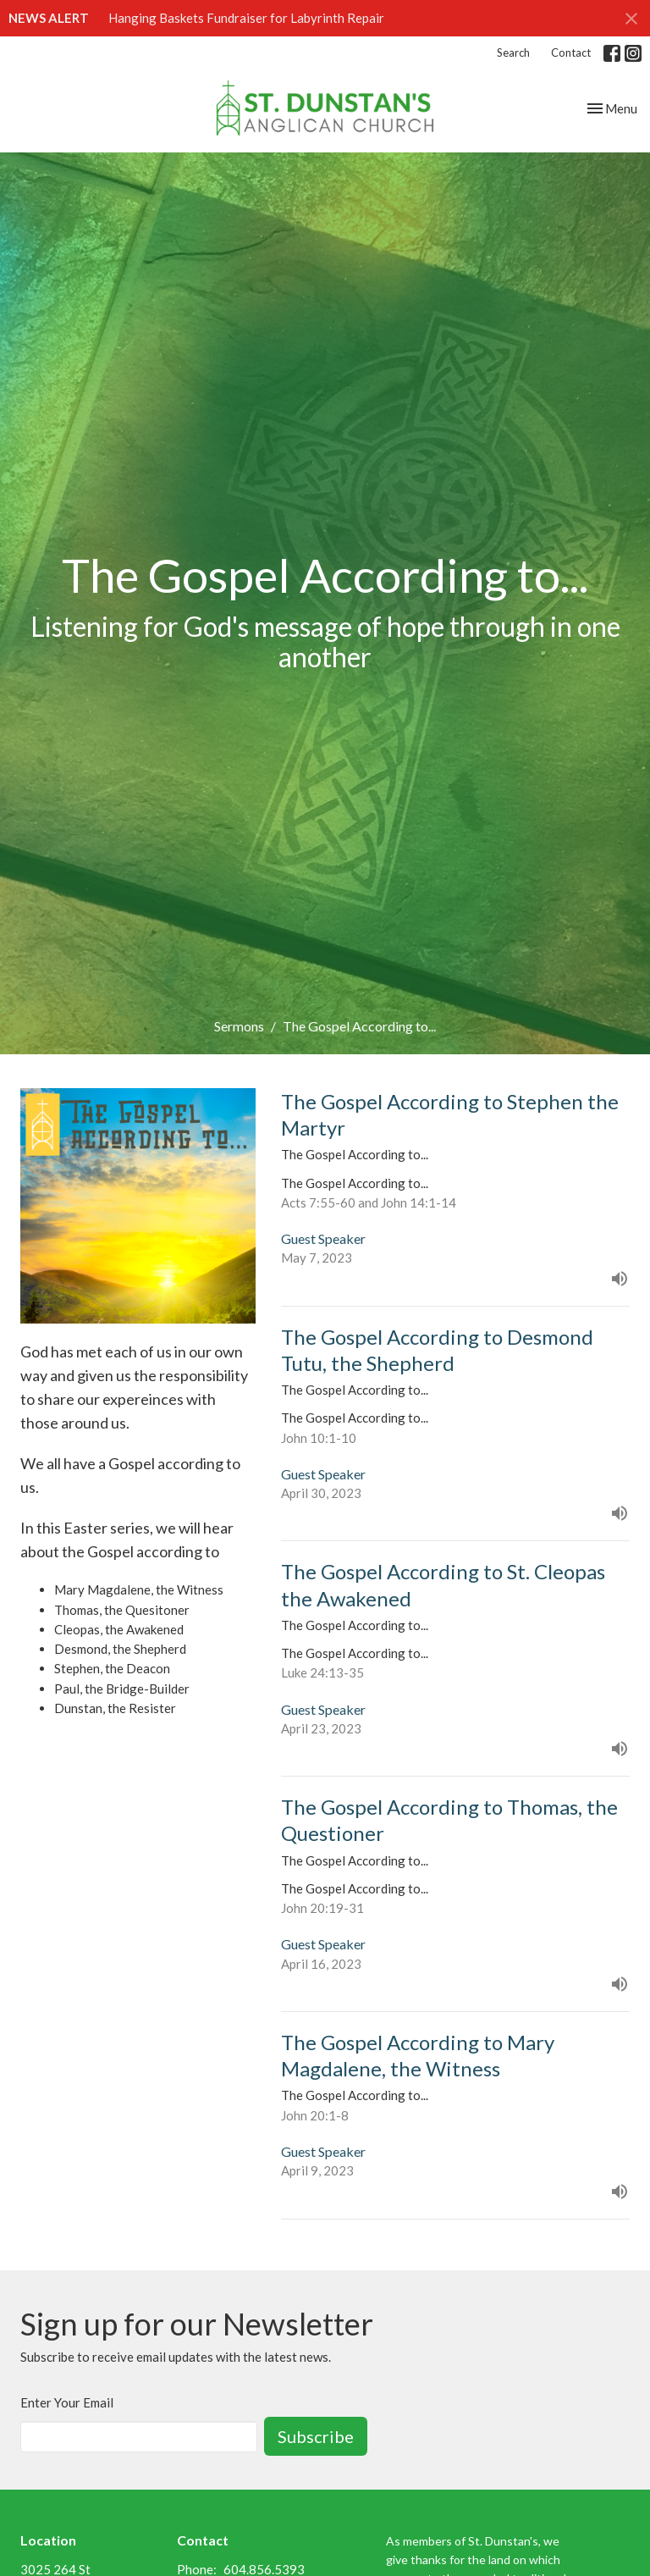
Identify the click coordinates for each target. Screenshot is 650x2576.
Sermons (239, 1026)
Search (513, 52)
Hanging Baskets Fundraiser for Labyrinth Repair (246, 17)
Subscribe (316, 2436)
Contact (571, 52)
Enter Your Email (66, 2402)
